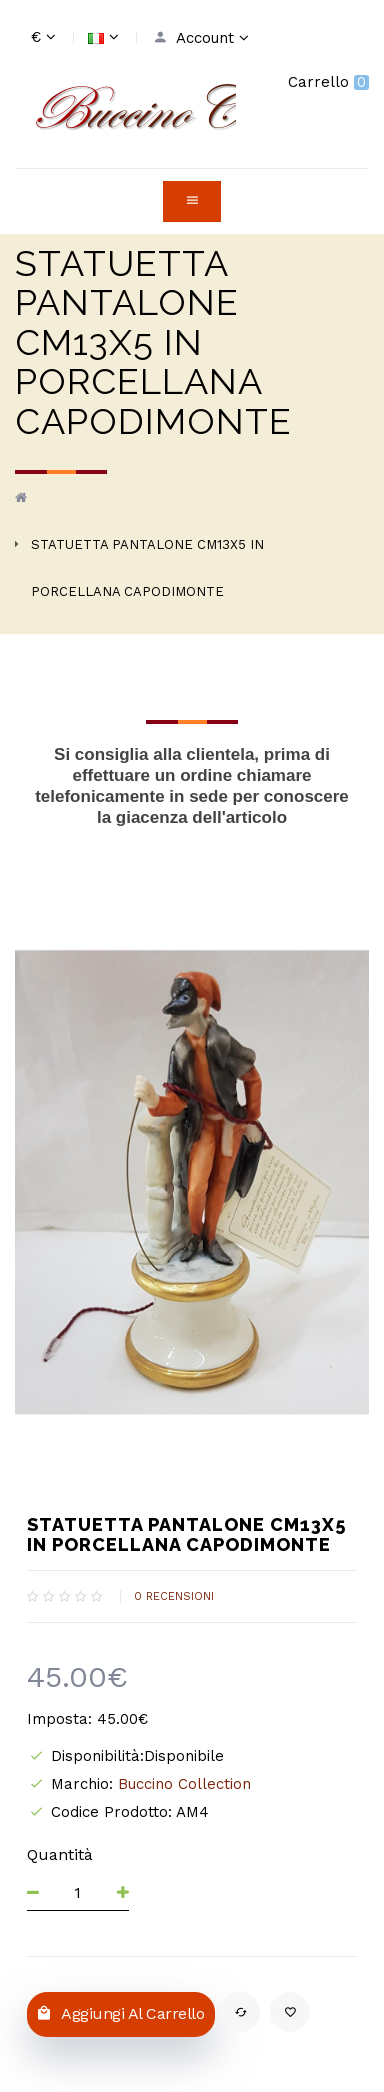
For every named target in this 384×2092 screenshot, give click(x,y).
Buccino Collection (184, 1784)
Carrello (328, 82)
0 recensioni (174, 1596)
